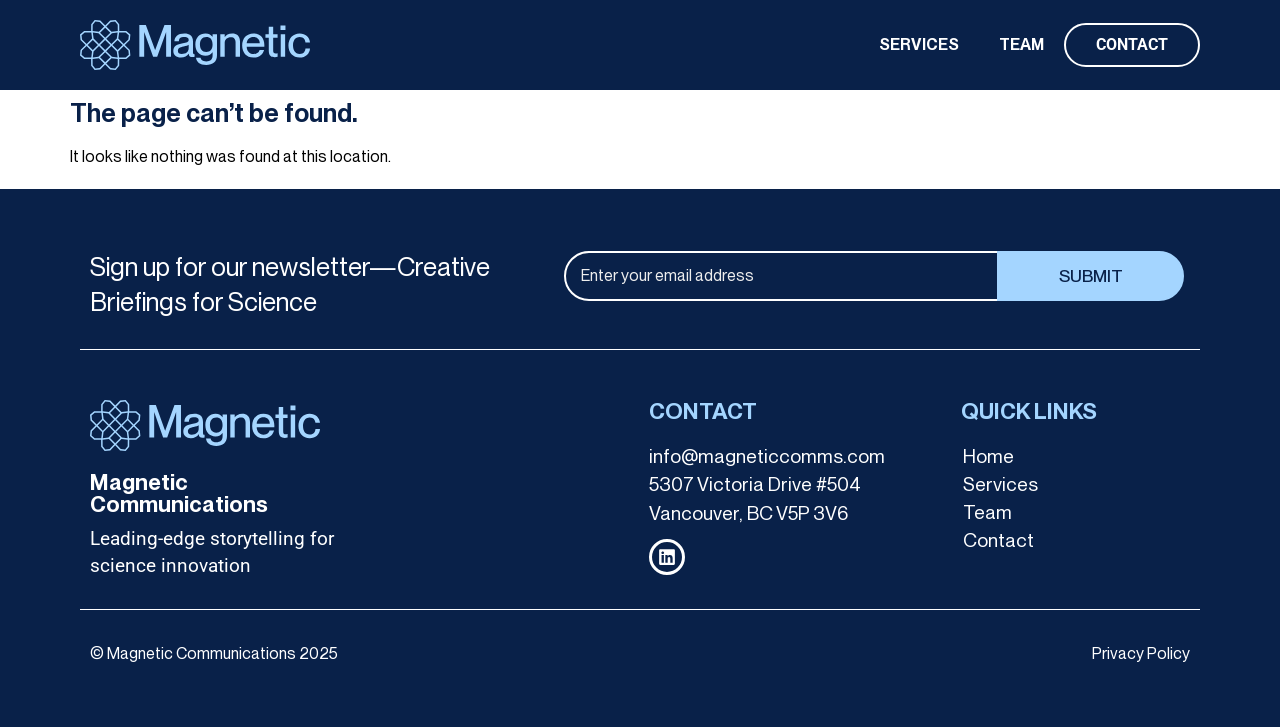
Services (1000, 484)
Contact (998, 540)
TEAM (1021, 44)
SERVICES (919, 44)
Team (987, 512)
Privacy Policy (1141, 653)
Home (988, 456)
